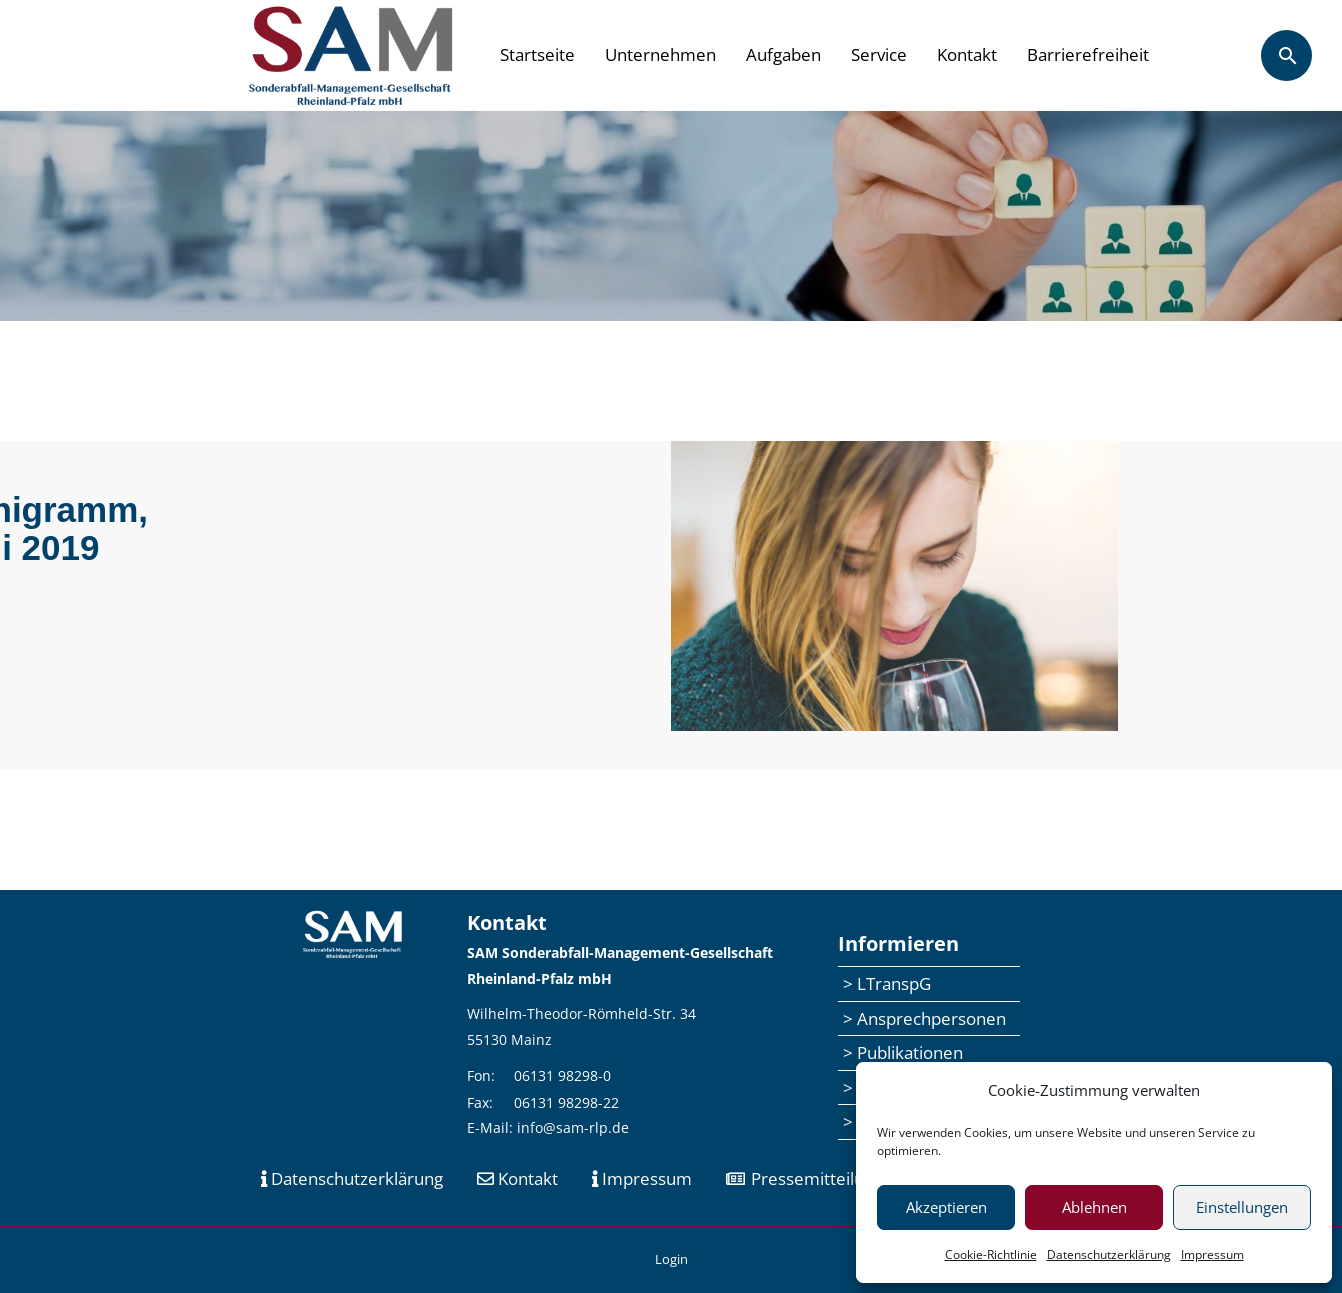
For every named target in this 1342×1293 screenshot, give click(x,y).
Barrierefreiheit (1088, 54)
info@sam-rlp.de (573, 1127)
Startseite (537, 54)
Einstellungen (1242, 1207)
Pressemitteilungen (814, 1178)
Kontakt (967, 54)
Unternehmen (660, 54)
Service (879, 54)
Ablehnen (1094, 1207)
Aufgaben (783, 54)
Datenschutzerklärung (1109, 1254)
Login (671, 1259)
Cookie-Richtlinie (991, 1254)
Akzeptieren (946, 1207)
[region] (671, 216)
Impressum (1212, 1254)
